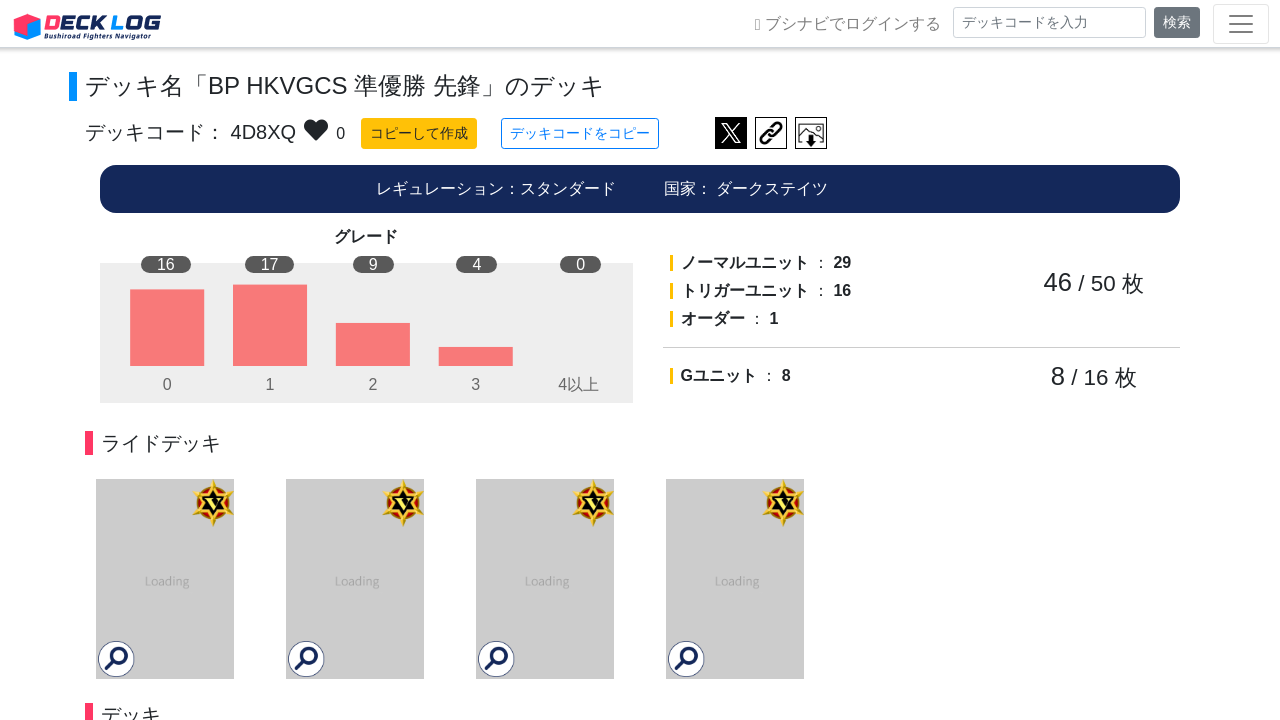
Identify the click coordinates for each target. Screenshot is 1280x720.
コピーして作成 (419, 133)
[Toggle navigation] (1241, 24)
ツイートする (731, 133)
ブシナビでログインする (848, 24)
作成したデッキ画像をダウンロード (811, 133)
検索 (1177, 22)
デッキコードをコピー (580, 133)
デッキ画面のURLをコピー (771, 133)
